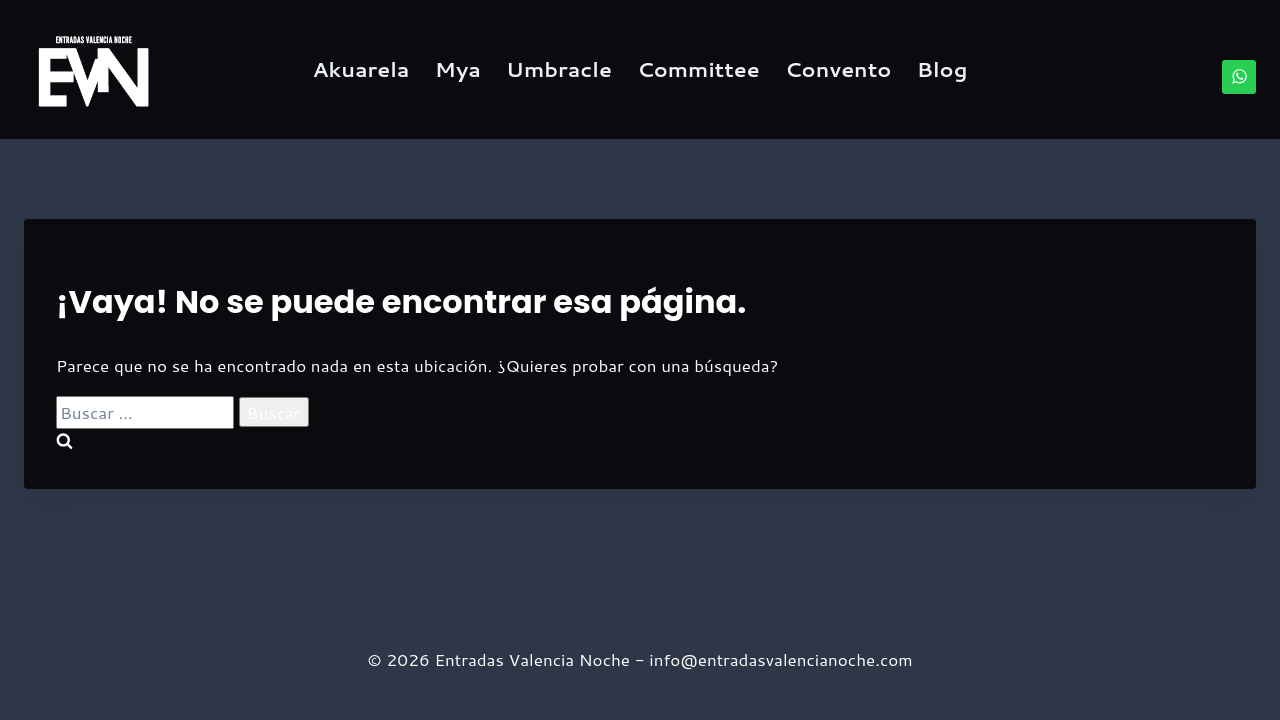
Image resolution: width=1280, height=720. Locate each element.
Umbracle (559, 69)
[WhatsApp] (1239, 77)
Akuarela (361, 69)
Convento (838, 69)
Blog (942, 69)
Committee (698, 69)
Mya (458, 69)
